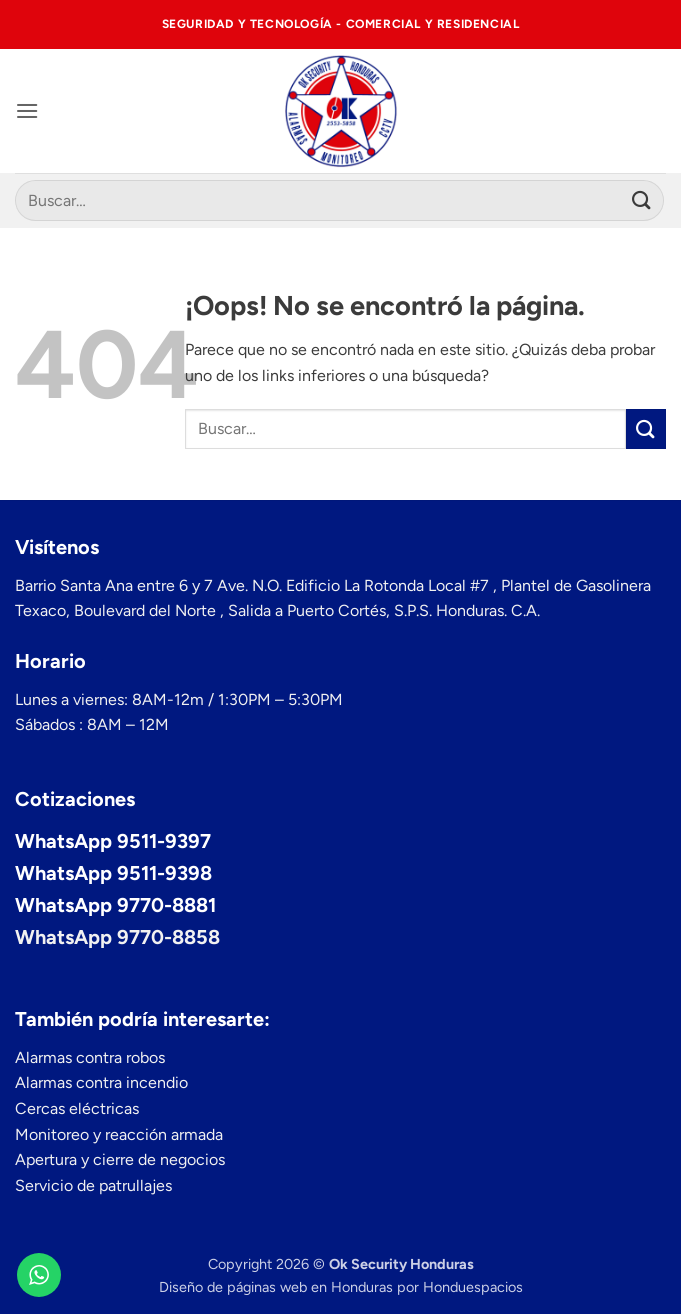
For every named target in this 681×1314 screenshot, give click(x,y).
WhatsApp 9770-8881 (115, 905)
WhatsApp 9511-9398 (113, 873)
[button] (27, 110)
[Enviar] (642, 200)
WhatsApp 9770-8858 (117, 937)
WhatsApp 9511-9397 (113, 841)
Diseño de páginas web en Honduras (276, 1287)
